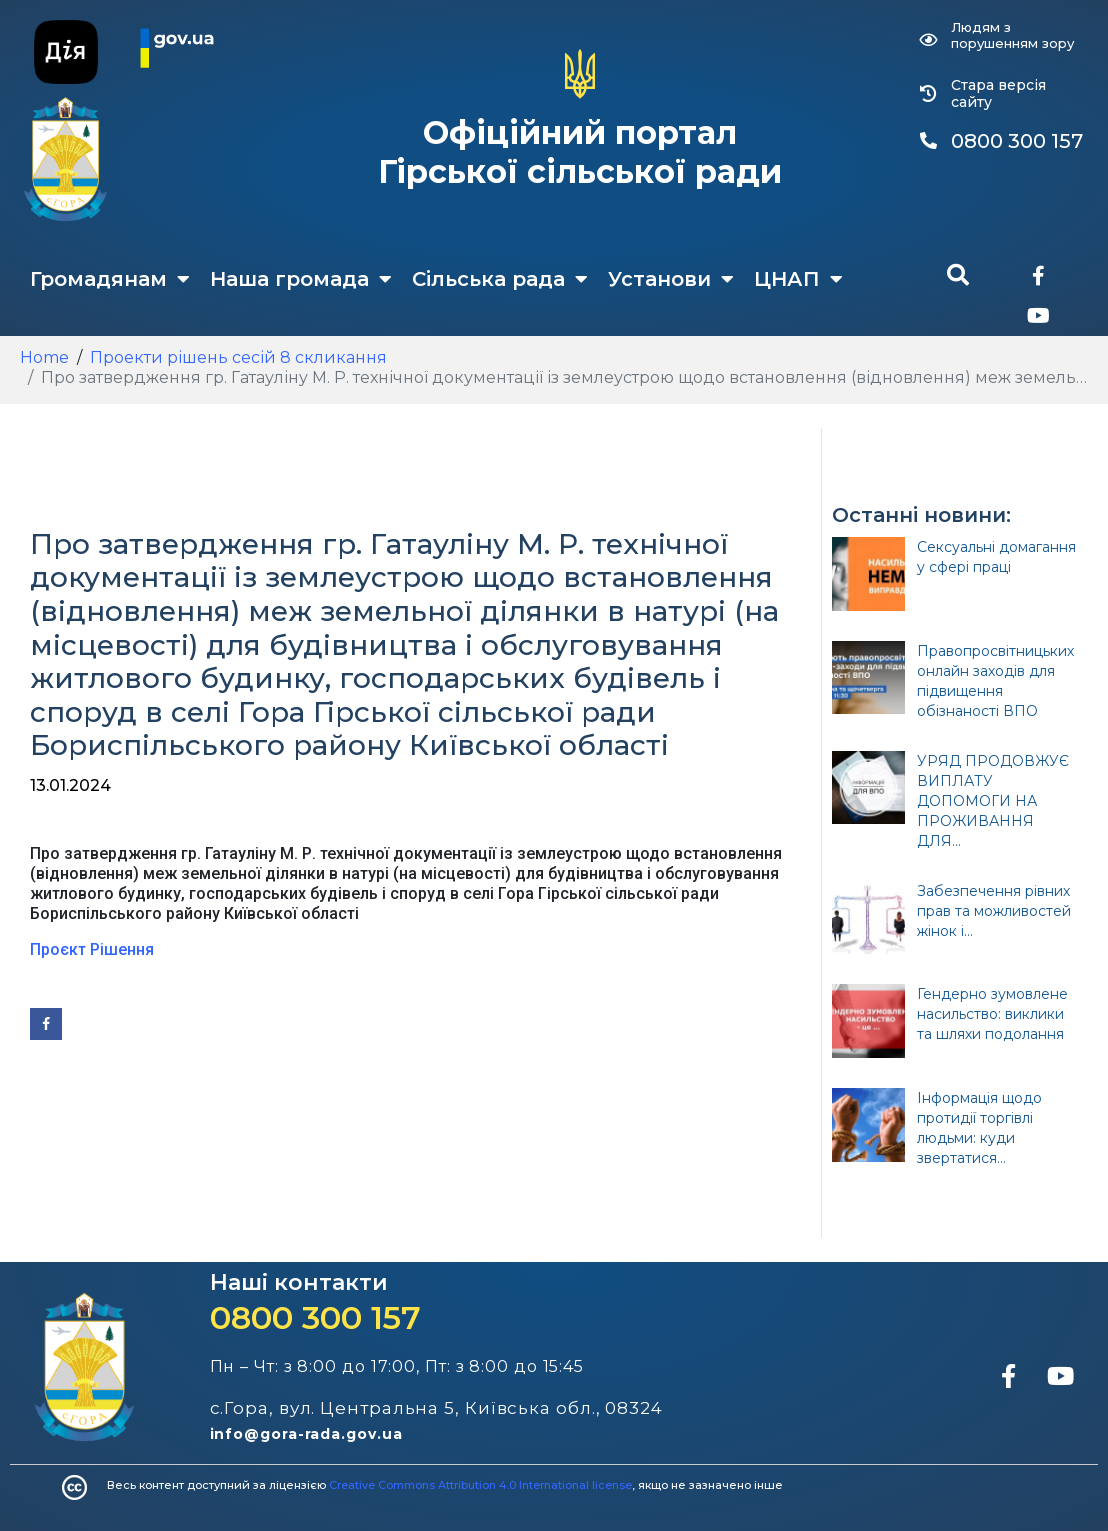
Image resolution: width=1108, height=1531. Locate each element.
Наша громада (301, 279)
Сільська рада (500, 279)
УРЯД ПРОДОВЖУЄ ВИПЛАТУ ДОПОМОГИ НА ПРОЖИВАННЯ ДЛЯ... (993, 801)
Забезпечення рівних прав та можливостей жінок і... (994, 911)
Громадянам (110, 279)
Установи (671, 279)
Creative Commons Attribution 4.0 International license (480, 1485)
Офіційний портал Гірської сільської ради (580, 151)
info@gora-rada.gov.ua (306, 1434)
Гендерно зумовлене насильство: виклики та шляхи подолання (992, 1014)
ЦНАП (798, 279)
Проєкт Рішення (92, 949)
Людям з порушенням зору (1012, 35)
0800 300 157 (315, 1317)
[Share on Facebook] (46, 1024)
